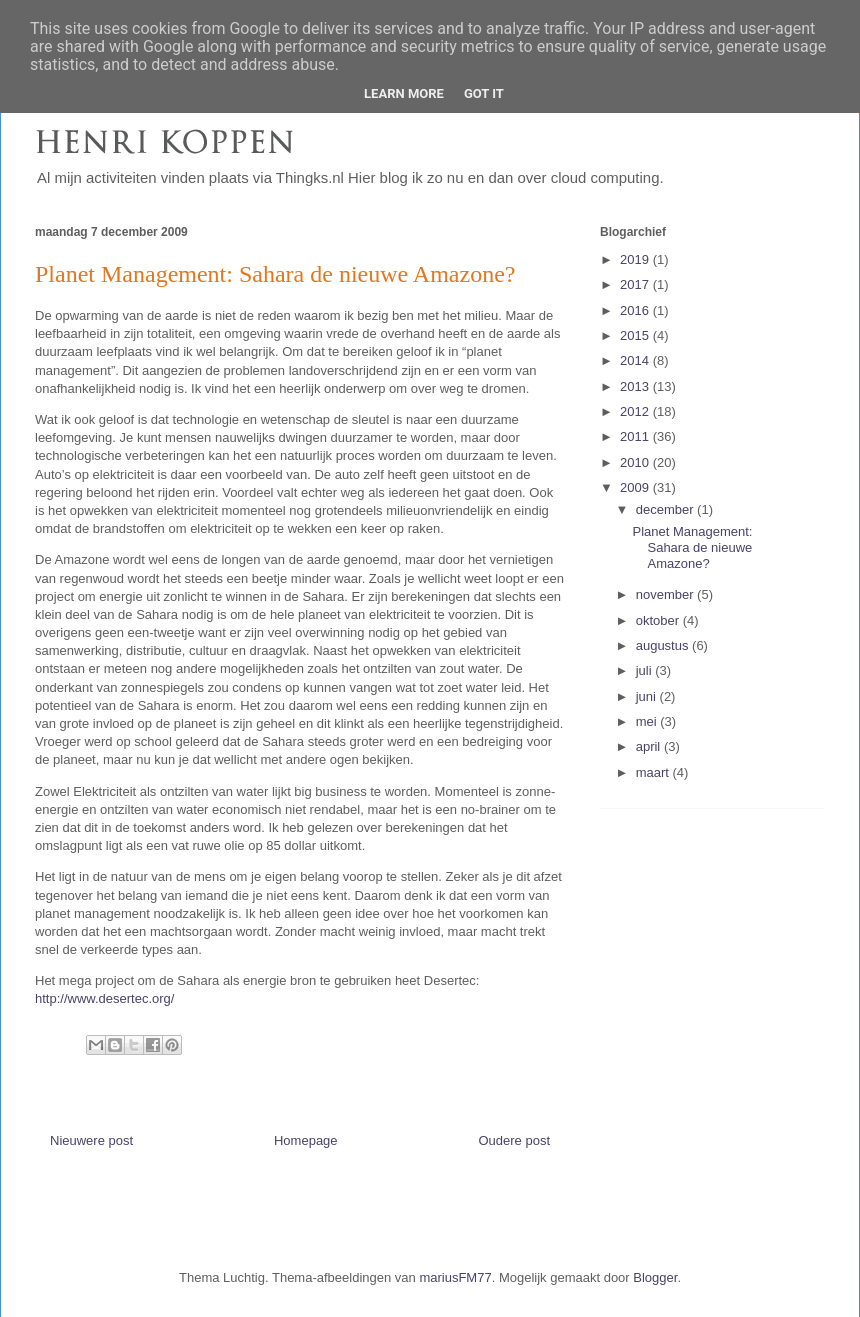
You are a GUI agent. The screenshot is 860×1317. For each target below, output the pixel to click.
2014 (636, 360)
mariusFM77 (455, 1277)
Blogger (655, 1277)
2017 (636, 284)
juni (648, 696)
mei (648, 721)
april (650, 746)
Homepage (306, 1140)
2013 (636, 386)
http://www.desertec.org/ (104, 998)
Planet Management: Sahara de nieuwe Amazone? (692, 547)
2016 (636, 310)
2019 (636, 259)
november (666, 594)
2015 (636, 335)
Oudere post (514, 1140)
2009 (636, 487)
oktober (659, 620)
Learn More (404, 93)
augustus (664, 645)
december (666, 509)
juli (646, 670)
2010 (636, 462)
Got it (484, 93)
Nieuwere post (91, 1140)
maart (654, 772)
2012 (636, 411)
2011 (636, 436)
